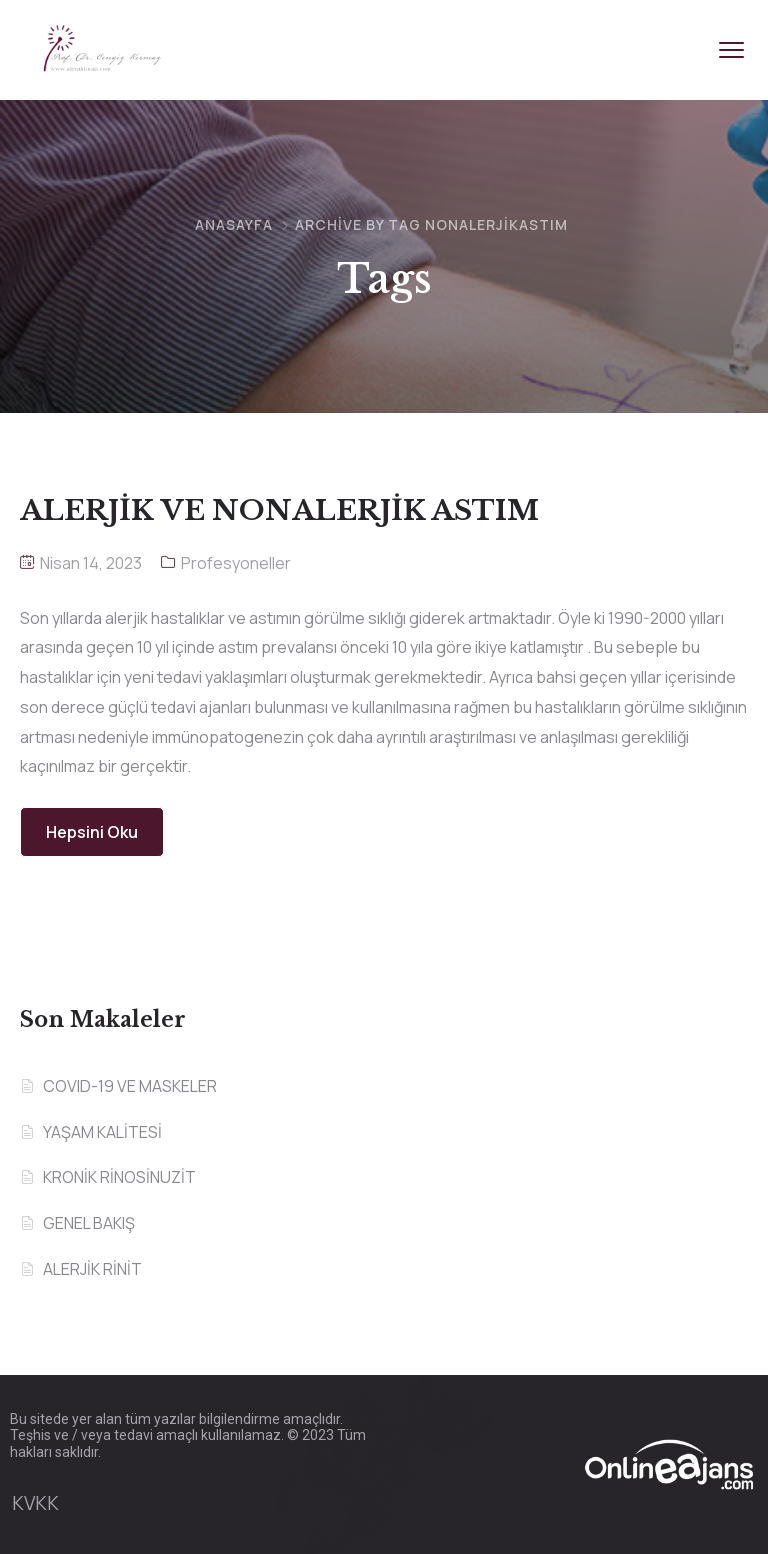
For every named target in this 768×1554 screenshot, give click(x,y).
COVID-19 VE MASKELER (130, 1086)
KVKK (35, 1503)
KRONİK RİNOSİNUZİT (119, 1177)
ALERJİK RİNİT (92, 1269)
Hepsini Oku (92, 832)
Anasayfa (234, 224)
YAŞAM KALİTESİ (102, 1132)
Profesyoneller (236, 563)
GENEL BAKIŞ (89, 1223)
